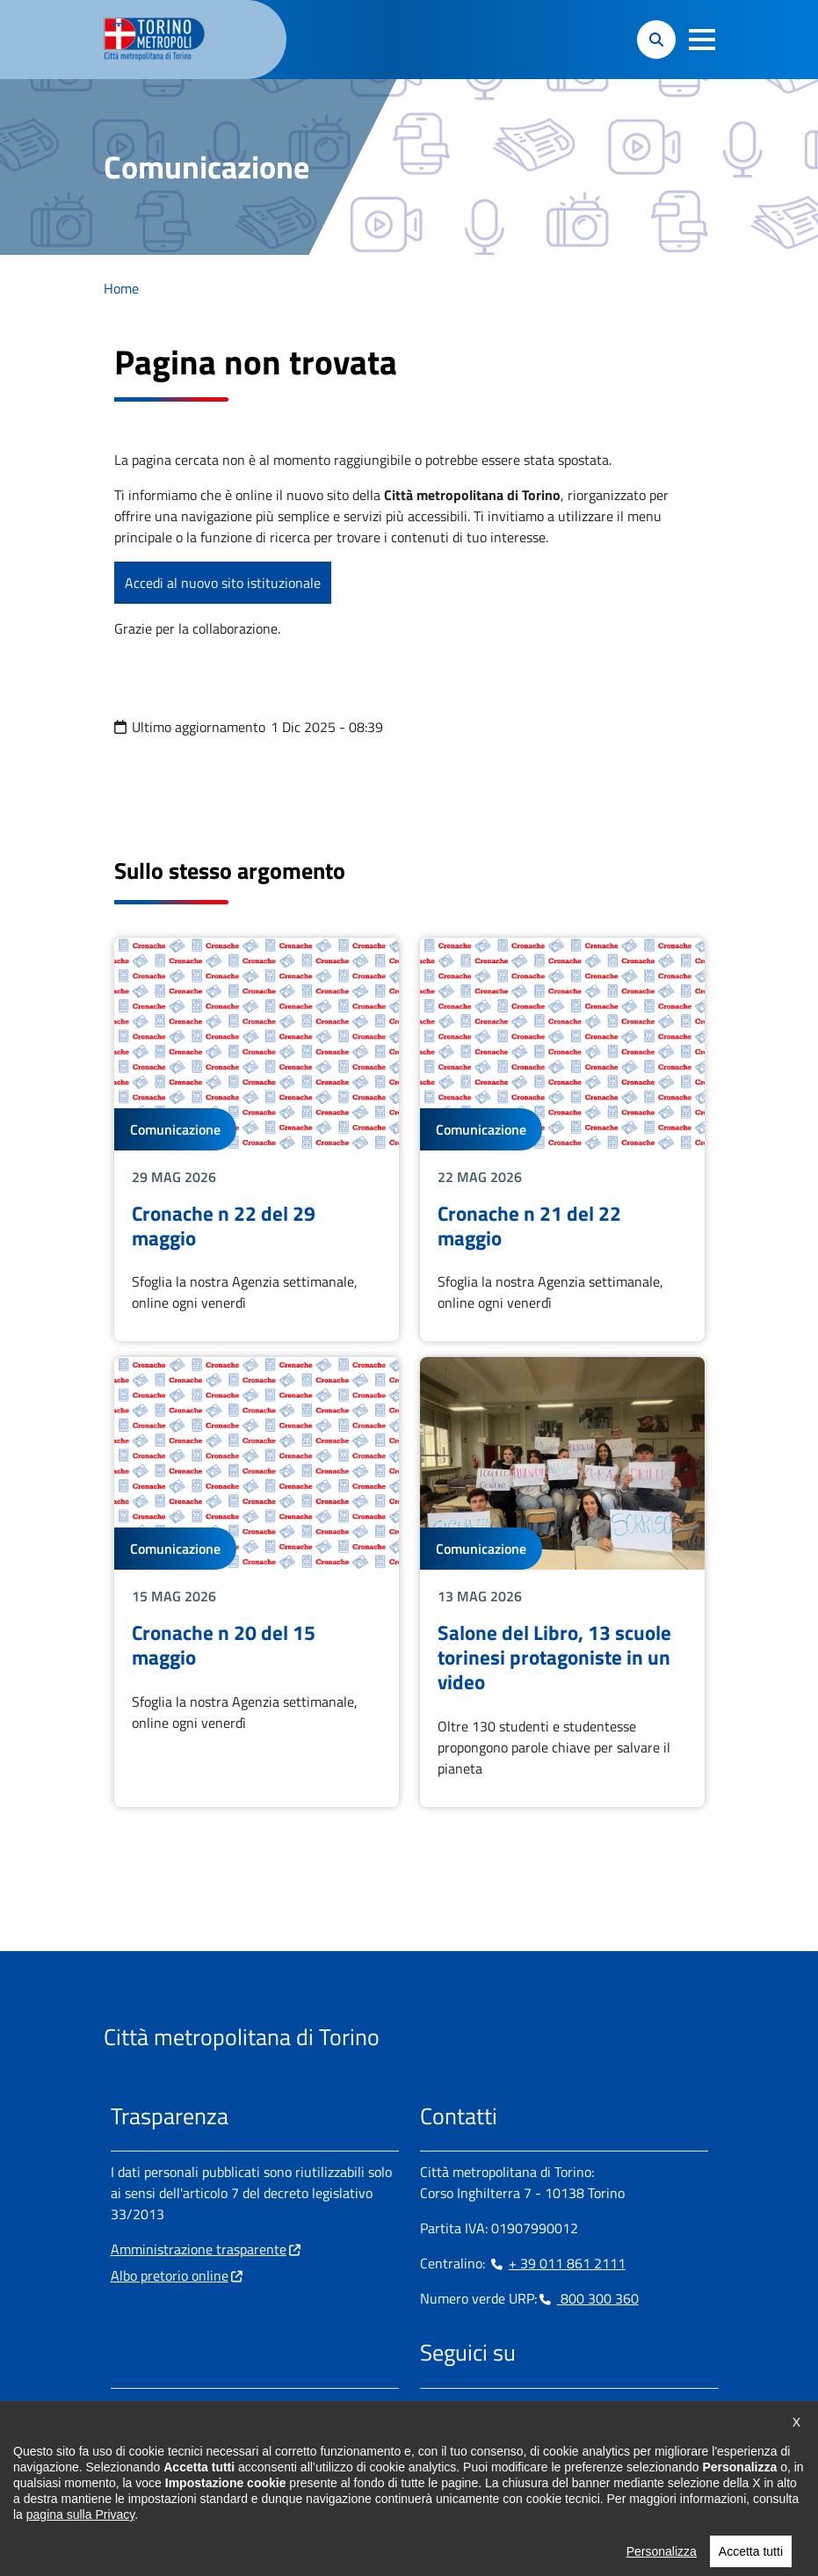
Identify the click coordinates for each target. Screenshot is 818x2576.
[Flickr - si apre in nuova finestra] (602, 2409)
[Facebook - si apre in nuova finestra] (433, 2409)
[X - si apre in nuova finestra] (545, 2409)
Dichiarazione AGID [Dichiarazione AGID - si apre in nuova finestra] (579, 2523)
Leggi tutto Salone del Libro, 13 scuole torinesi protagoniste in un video (562, 1582)
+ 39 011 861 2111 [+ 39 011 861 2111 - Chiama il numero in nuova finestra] (557, 2263)
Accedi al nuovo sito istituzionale (223, 582)
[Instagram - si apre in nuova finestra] (461, 2409)
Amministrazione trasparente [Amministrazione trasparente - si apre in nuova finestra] (198, 2249)
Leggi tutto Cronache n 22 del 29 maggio (256, 1140)
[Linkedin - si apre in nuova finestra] (489, 2409)
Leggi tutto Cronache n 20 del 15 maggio (256, 1582)
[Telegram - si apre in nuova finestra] (517, 2409)
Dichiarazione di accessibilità (422, 2523)
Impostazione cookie (171, 2523)
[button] (702, 39)
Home (121, 288)
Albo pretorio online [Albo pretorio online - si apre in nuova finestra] (169, 2275)
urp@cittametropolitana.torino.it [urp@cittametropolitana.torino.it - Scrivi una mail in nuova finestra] (219, 2465)
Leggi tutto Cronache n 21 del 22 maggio (562, 1140)
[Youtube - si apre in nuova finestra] (574, 2409)
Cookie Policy (284, 2523)
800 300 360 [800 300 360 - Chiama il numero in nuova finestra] (588, 2298)
